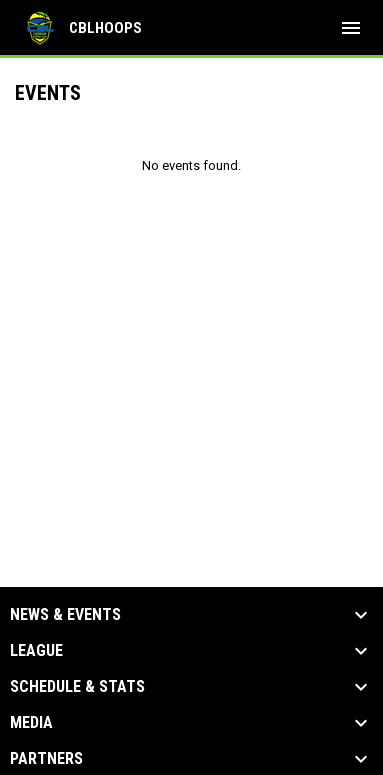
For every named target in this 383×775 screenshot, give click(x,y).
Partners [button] (46, 759)
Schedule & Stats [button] (77, 687)
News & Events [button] (65, 615)
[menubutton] (351, 28)
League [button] (36, 651)
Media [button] (31, 723)
